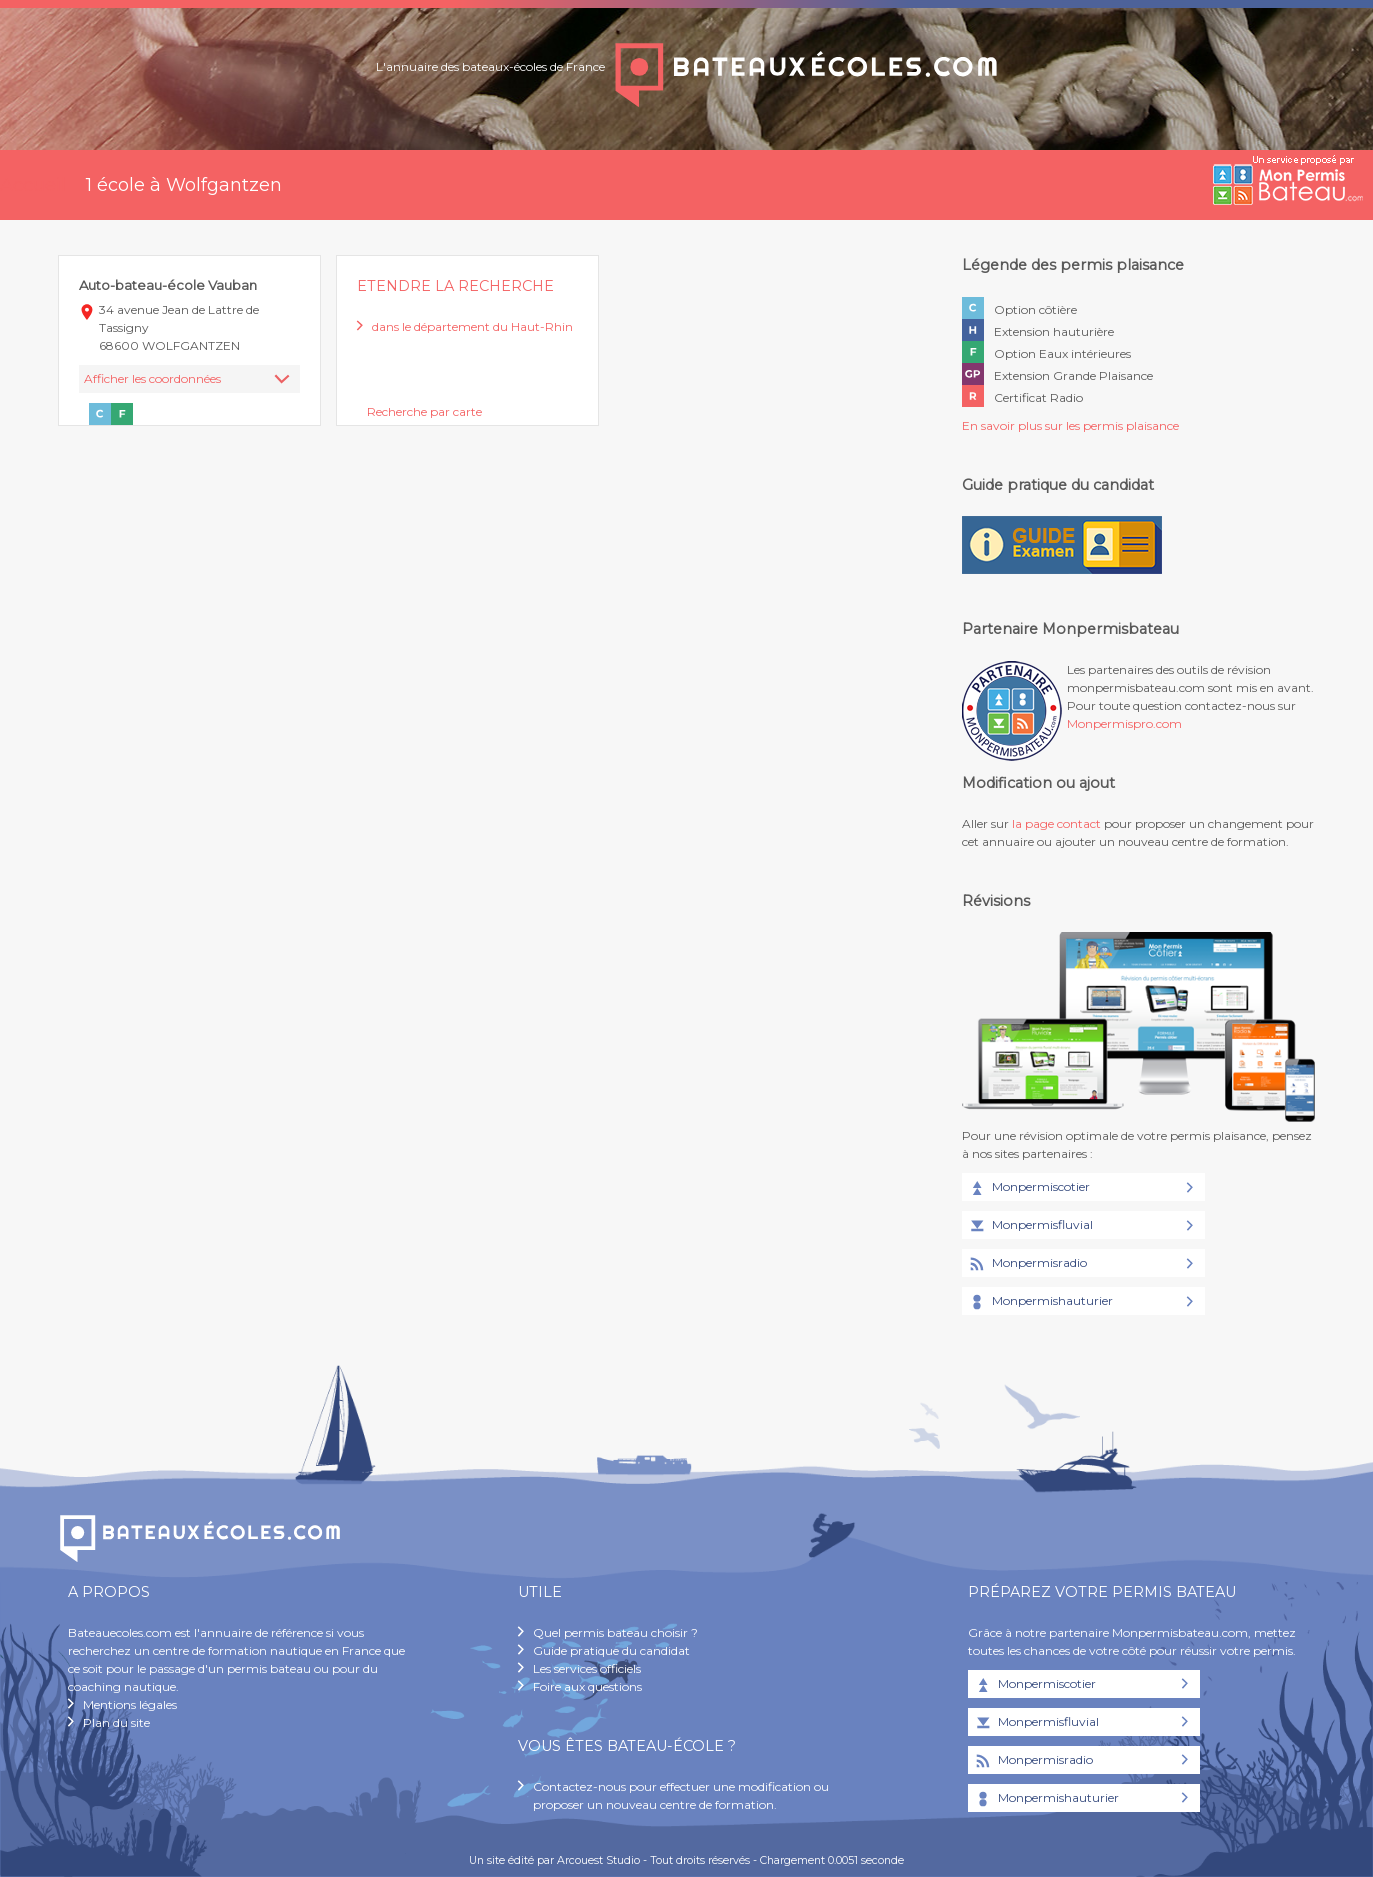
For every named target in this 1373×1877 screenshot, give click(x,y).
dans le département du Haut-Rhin (472, 326)
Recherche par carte (424, 411)
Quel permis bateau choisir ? (615, 1632)
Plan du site (116, 1722)
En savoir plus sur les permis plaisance (1070, 425)
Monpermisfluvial (1030, 1226)
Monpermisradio (1027, 1264)
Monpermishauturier (1040, 1302)
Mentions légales (130, 1704)
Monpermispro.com (1124, 723)
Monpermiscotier (1028, 1188)
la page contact (1056, 823)
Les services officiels (587, 1668)
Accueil (33, 185)
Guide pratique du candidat (611, 1650)
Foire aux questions (587, 1686)
